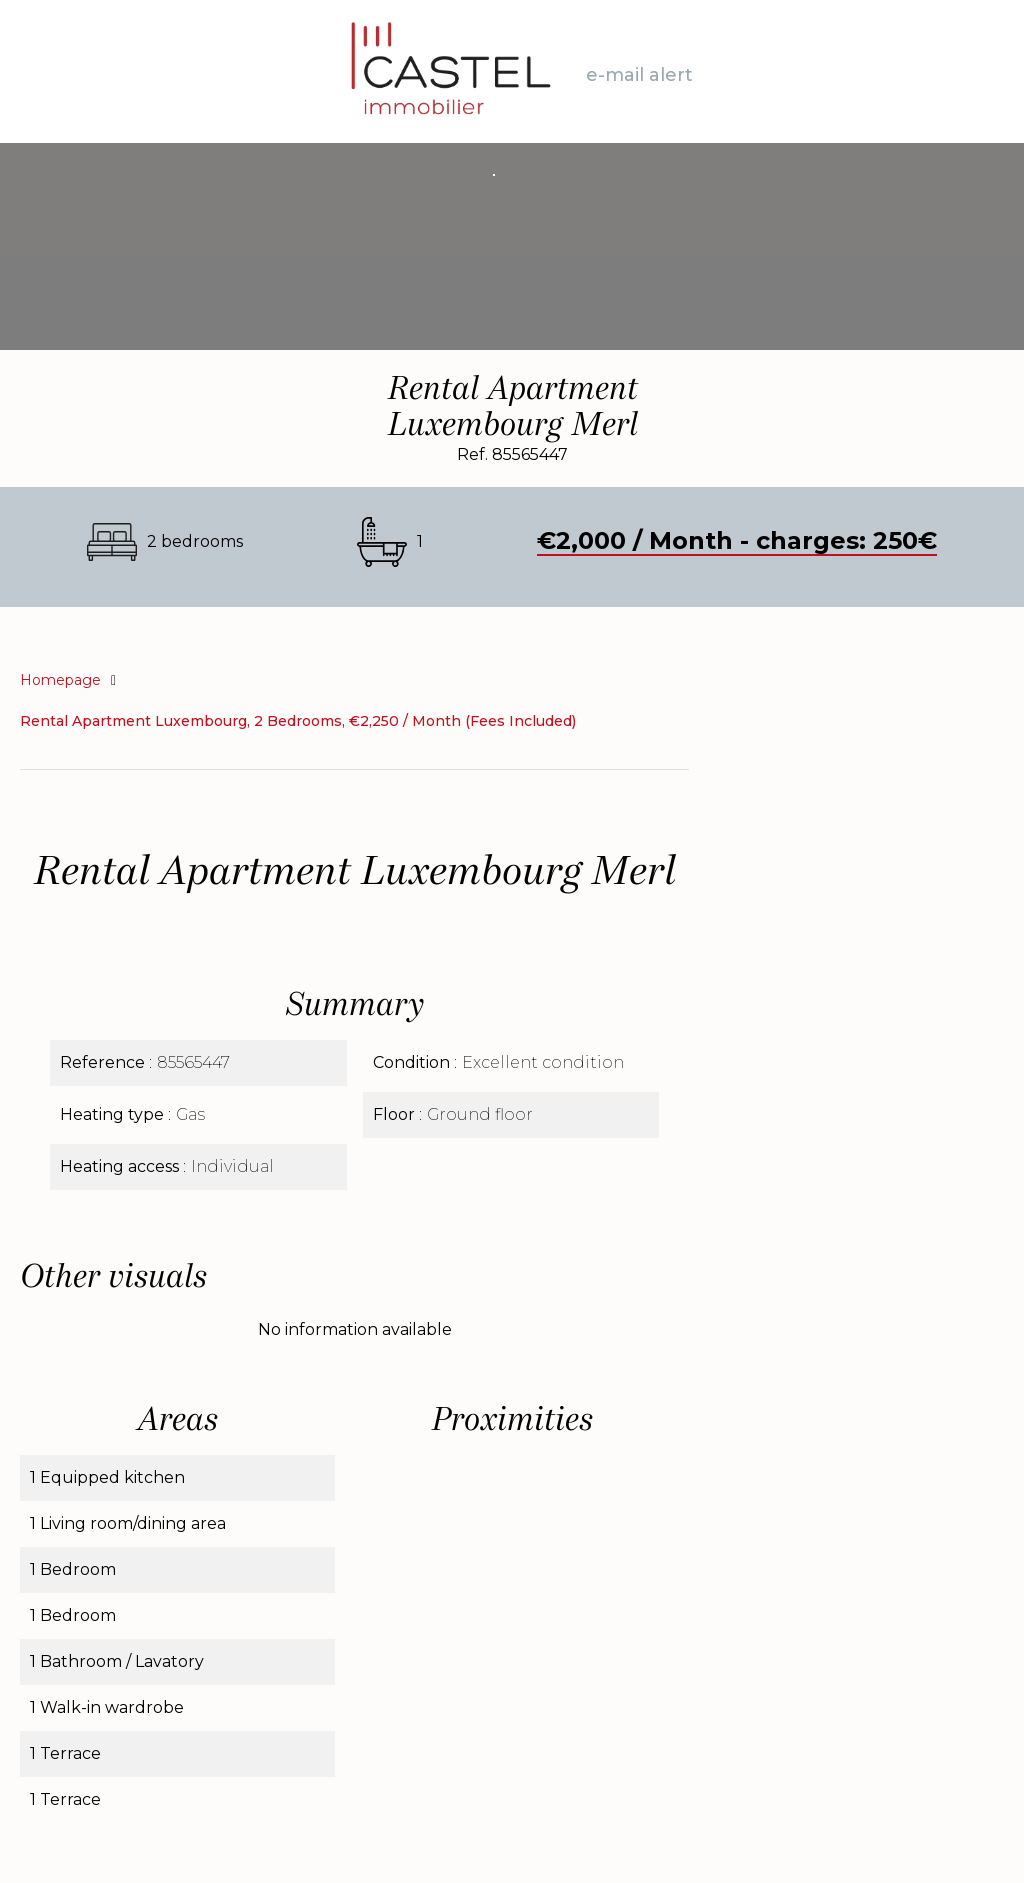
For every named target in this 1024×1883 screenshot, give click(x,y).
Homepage (60, 680)
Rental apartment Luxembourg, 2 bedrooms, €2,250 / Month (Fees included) (298, 721)
